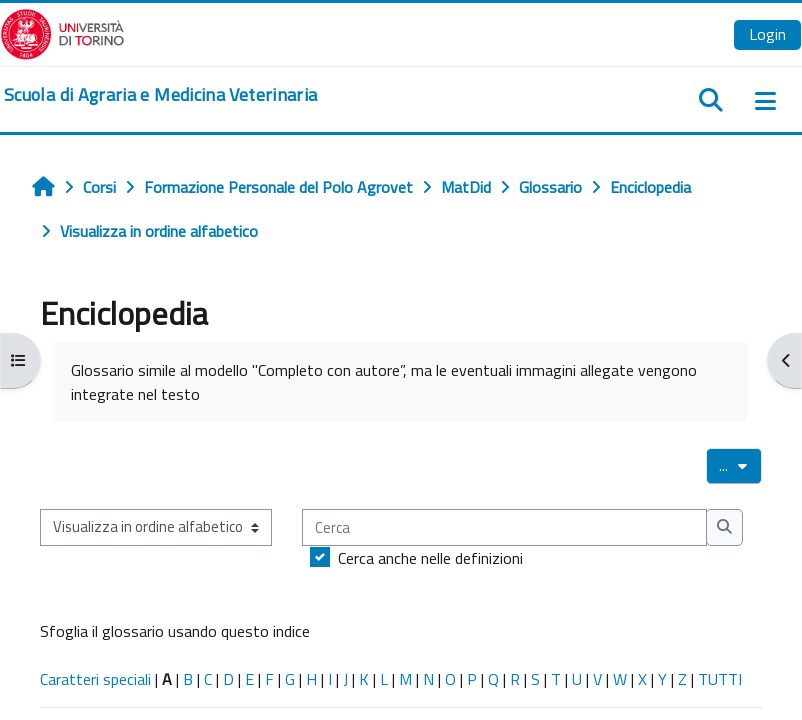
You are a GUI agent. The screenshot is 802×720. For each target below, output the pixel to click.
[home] (160, 95)
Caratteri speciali (95, 679)
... (740, 465)
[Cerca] (504, 527)
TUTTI (720, 679)
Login (767, 34)
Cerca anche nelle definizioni (430, 558)
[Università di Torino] (62, 32)
